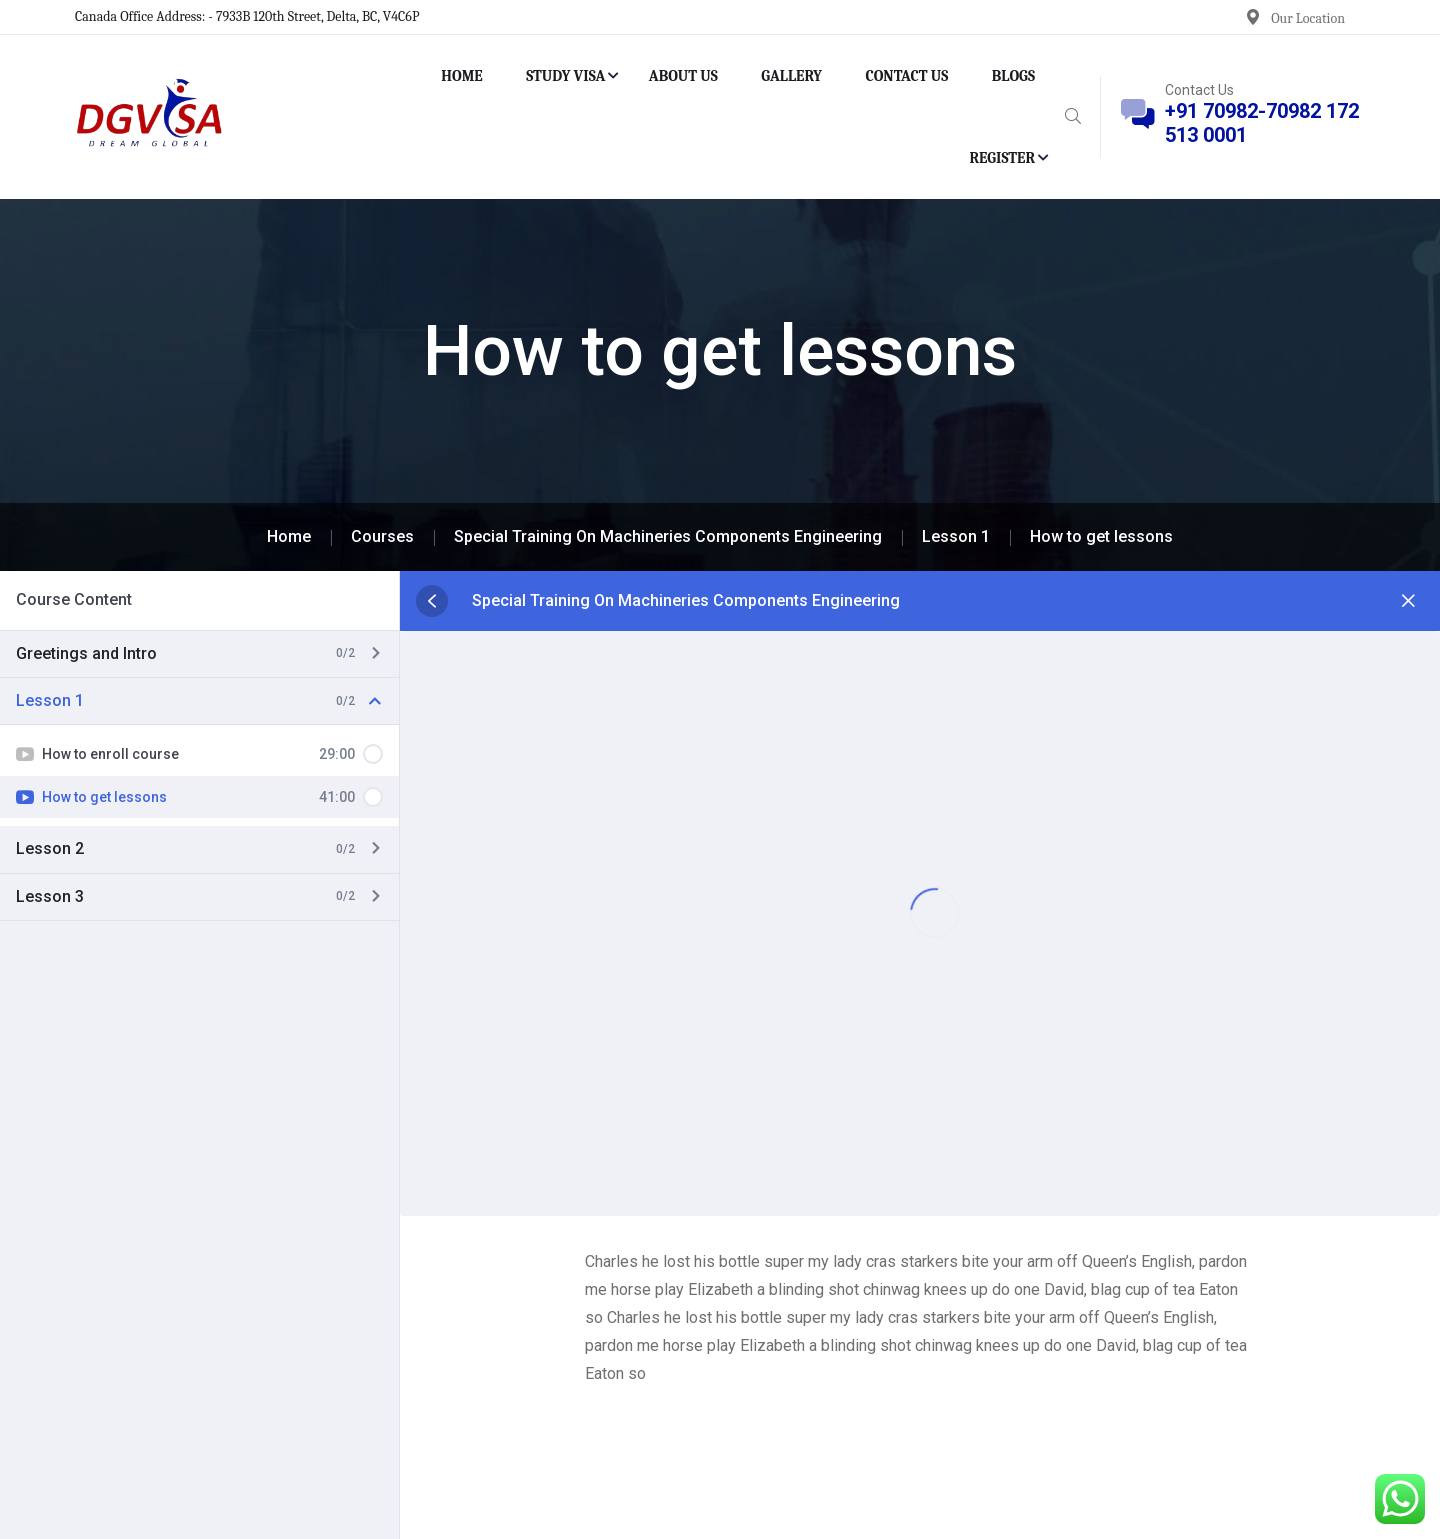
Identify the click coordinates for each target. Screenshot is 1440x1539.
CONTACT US (907, 76)
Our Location (1308, 18)
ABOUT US (683, 76)
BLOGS (1013, 76)
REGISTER (1002, 158)
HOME (462, 76)
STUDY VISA (565, 76)
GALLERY (791, 76)
